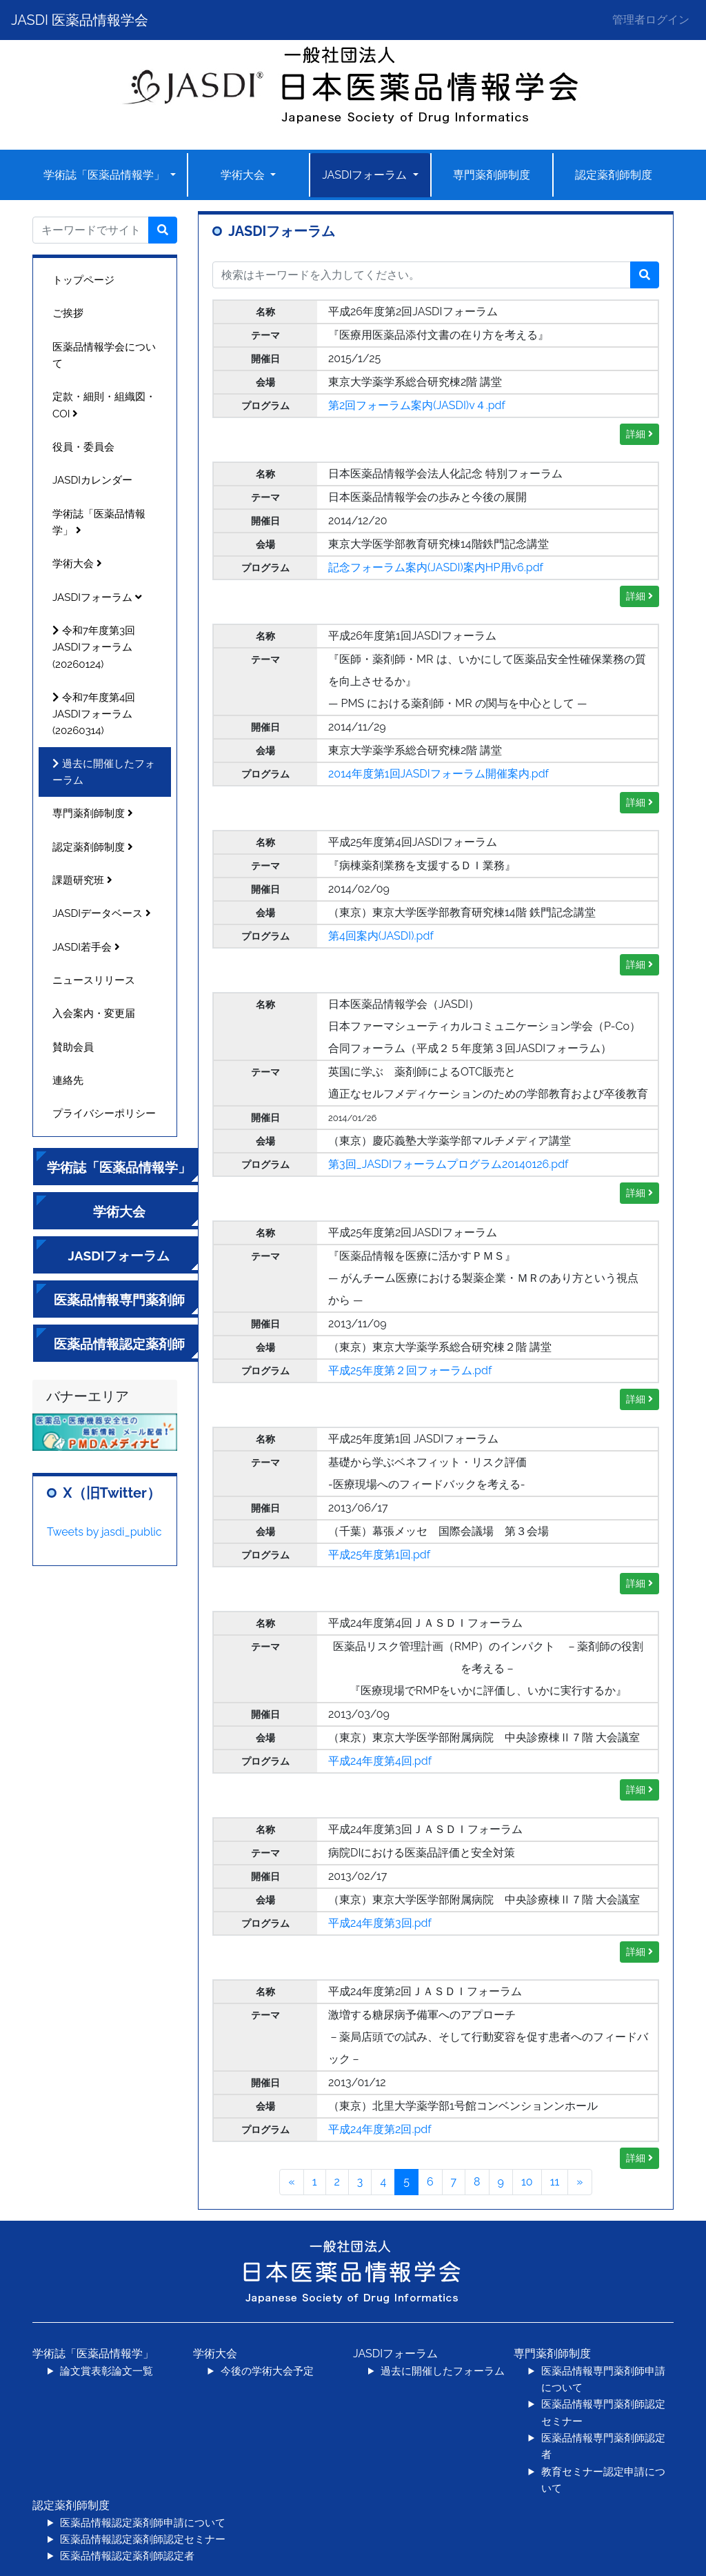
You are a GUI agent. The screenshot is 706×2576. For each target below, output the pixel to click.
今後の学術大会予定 (267, 2371)
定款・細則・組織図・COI (104, 404)
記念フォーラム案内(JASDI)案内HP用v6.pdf (435, 567)
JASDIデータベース (101, 913)
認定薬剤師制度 (613, 174)
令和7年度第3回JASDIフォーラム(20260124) (93, 647)
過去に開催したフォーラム (103, 771)
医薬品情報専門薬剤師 (119, 1299)
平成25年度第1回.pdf (379, 1554)
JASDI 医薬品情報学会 (79, 20)
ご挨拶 (67, 313)
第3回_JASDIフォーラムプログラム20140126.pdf (448, 1164)
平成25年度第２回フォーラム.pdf (410, 1370)
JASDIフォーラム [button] (366, 174)
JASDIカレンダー (92, 480)
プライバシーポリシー (104, 1113)
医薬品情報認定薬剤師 (119, 1343)
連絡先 (67, 1080)
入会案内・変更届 (93, 1013)
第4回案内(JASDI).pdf (381, 935)
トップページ (83, 280)
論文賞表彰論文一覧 (106, 2371)
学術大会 (244, 174)
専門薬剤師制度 (491, 174)
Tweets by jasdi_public (104, 1531)
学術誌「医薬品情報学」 (105, 174)
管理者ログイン (650, 19)
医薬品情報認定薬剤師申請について (142, 2523)
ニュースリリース (93, 980)
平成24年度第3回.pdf (380, 1923)
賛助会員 (73, 1047)
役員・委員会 (83, 447)
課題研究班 (82, 880)
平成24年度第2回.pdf (380, 2129)
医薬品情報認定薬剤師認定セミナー (142, 2539)
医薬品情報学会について (104, 355)
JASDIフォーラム (97, 597)
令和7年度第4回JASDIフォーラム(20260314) (93, 714)
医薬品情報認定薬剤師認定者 (127, 2556)
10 (527, 2181)
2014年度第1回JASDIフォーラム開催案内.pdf (438, 773)
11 (555, 2181)
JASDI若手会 (86, 947)
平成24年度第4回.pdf (380, 1760)
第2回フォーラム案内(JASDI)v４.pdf (416, 405)
